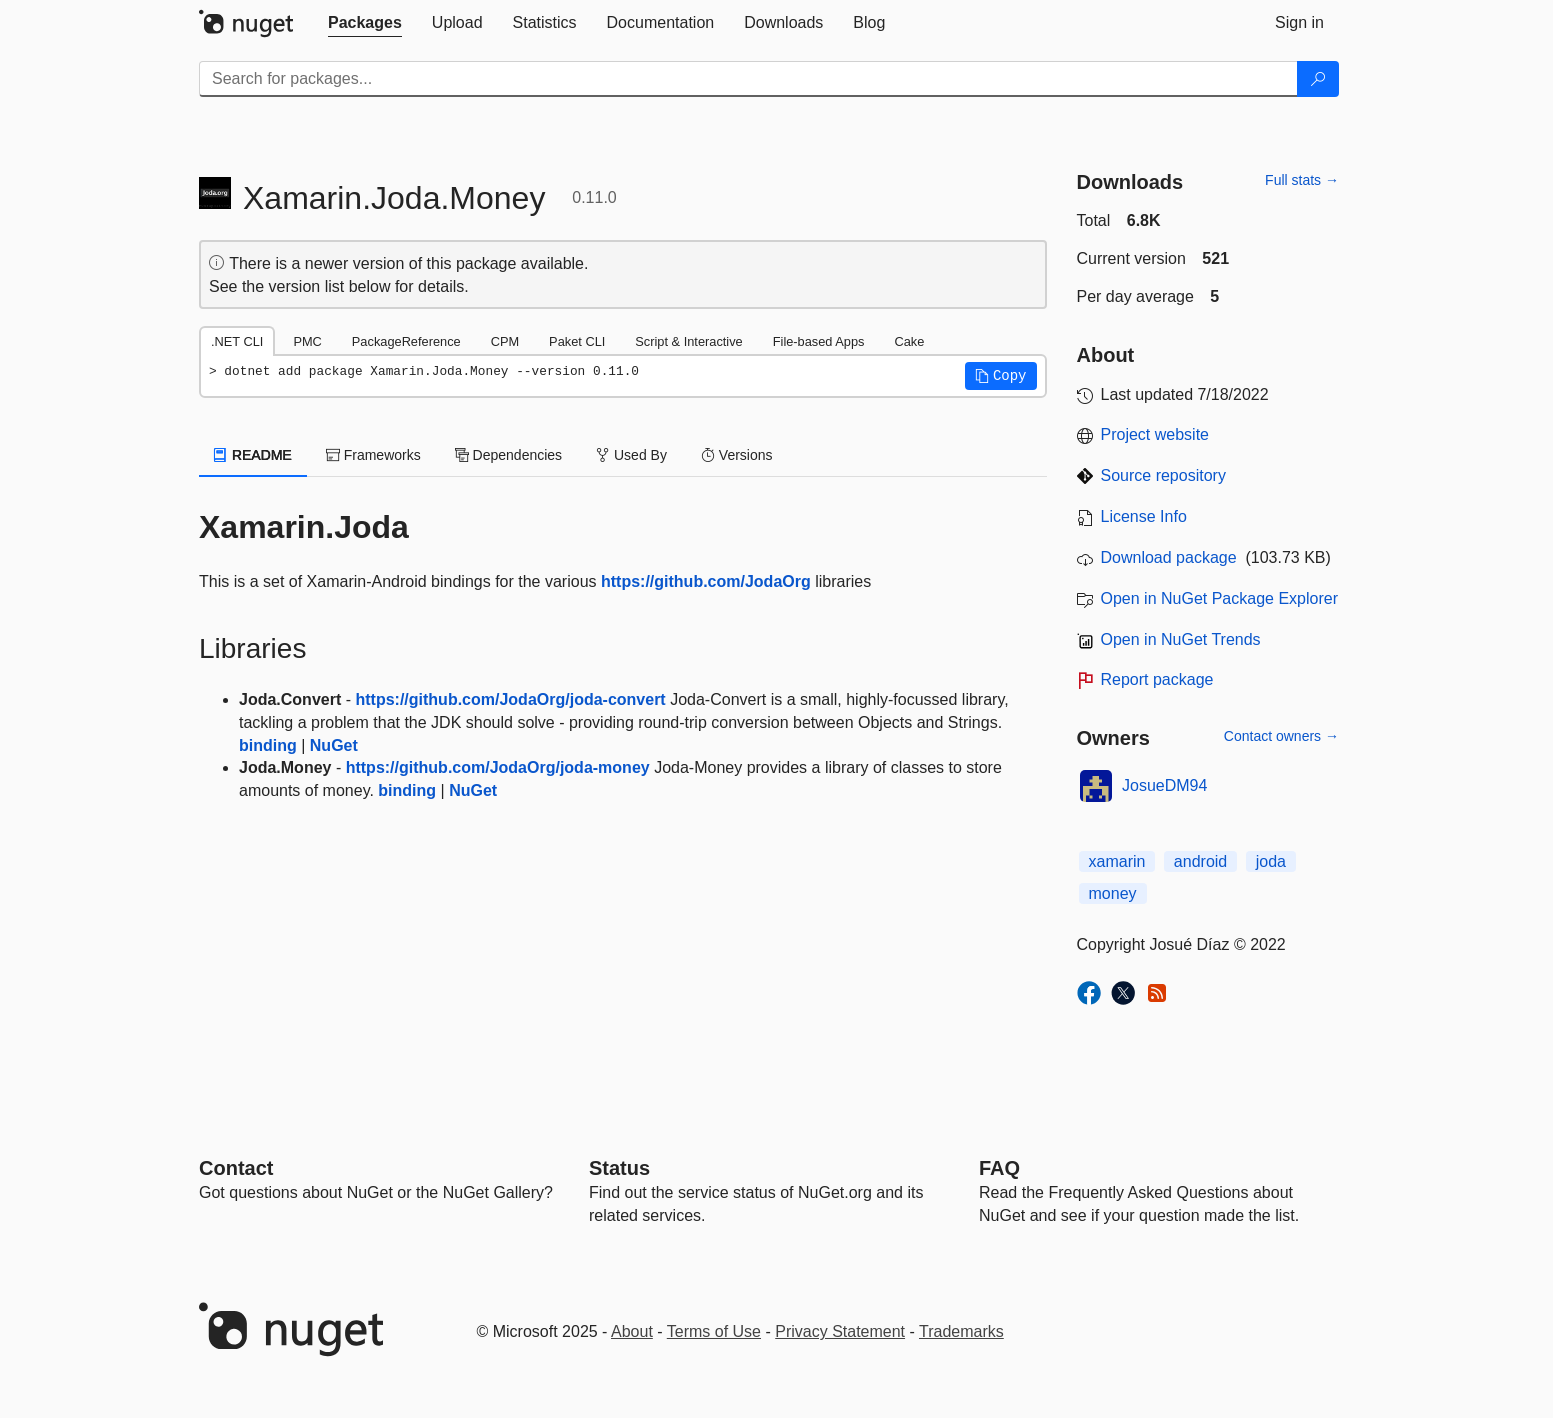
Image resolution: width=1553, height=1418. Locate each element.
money (1113, 893)
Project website (1155, 434)
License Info (1144, 516)
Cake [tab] (909, 341)
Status (619, 1168)
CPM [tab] (505, 341)
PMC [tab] (307, 341)
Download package (1169, 557)
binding (268, 745)
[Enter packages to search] (748, 79)
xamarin (1117, 861)
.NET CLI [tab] (237, 341)
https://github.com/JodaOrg (706, 581)
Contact (236, 1168)
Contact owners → (1281, 736)
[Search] (1318, 79)
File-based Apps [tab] (819, 341)
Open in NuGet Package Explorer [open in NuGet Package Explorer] (1219, 598)
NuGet (334, 745)
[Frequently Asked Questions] (999, 1168)
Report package (1157, 679)
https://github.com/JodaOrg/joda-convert (510, 699)
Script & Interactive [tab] (688, 341)
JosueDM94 (1164, 785)
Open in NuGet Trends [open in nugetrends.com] (1181, 639)
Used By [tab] (631, 455)
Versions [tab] (737, 455)
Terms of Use (714, 1331)
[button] (1001, 376)
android (1200, 861)
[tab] (365, 23)
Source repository (1163, 475)
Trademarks (961, 1331)
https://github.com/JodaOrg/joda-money (498, 767)
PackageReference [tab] (406, 341)
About (632, 1331)
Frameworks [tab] (373, 455)
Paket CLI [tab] (577, 341)
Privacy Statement (840, 1331)
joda (1271, 861)
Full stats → (1302, 180)
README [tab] (253, 455)
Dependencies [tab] (508, 455)
